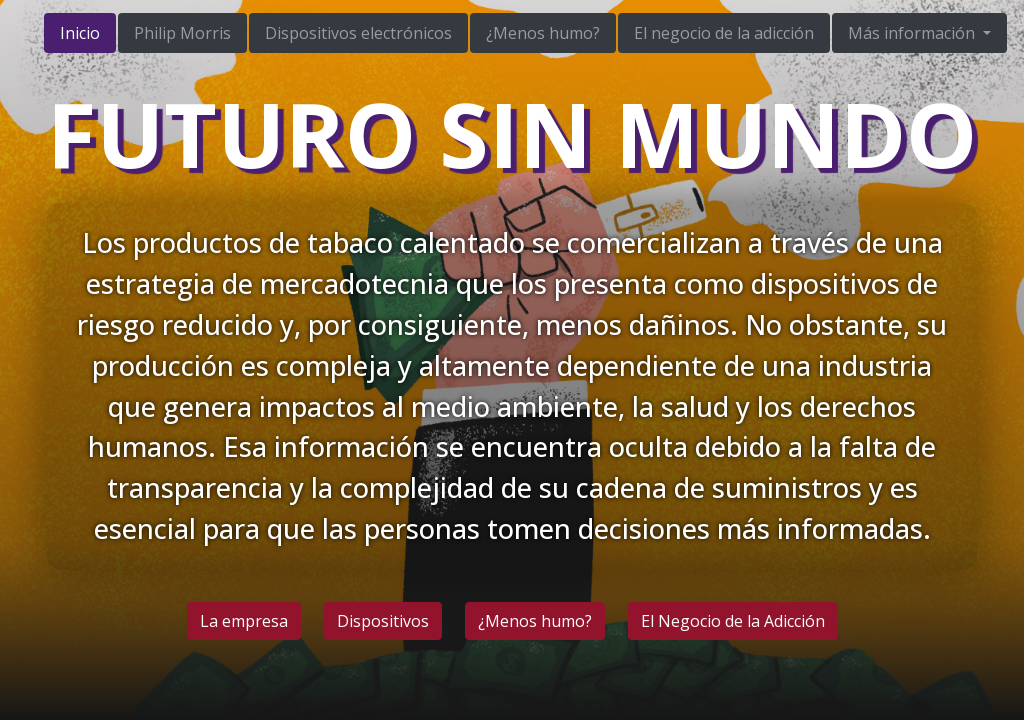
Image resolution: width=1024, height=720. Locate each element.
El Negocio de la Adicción (733, 621)
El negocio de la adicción (724, 33)
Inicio (80, 33)
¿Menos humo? (543, 33)
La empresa (244, 621)
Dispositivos (383, 621)
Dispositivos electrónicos (358, 33)
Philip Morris (182, 33)
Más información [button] (913, 33)
